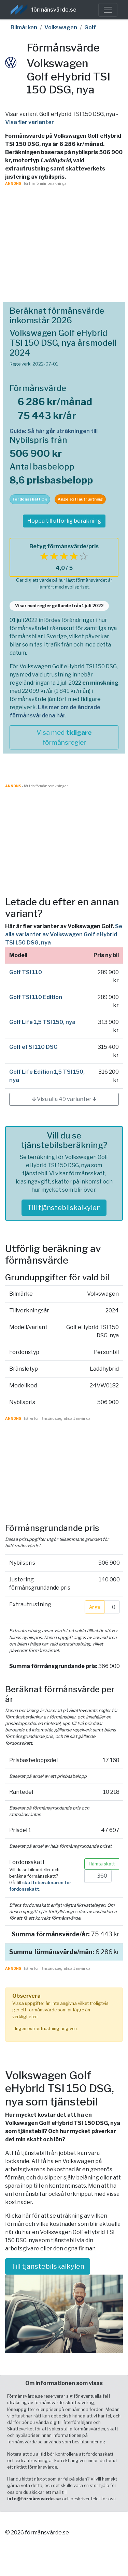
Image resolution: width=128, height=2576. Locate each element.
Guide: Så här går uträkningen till (54, 431)
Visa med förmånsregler (64, 737)
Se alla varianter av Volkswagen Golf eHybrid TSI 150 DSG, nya (63, 934)
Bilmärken (24, 27)
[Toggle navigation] (107, 10)
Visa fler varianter (29, 122)
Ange (94, 1607)
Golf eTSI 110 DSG (33, 1047)
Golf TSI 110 (25, 972)
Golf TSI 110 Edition (35, 997)
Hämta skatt (102, 1863)
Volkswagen (60, 27)
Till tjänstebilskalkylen (64, 1208)
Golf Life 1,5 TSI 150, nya (42, 1022)
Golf (90, 27)
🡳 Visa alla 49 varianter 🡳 (64, 1099)
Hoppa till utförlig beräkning (64, 521)
